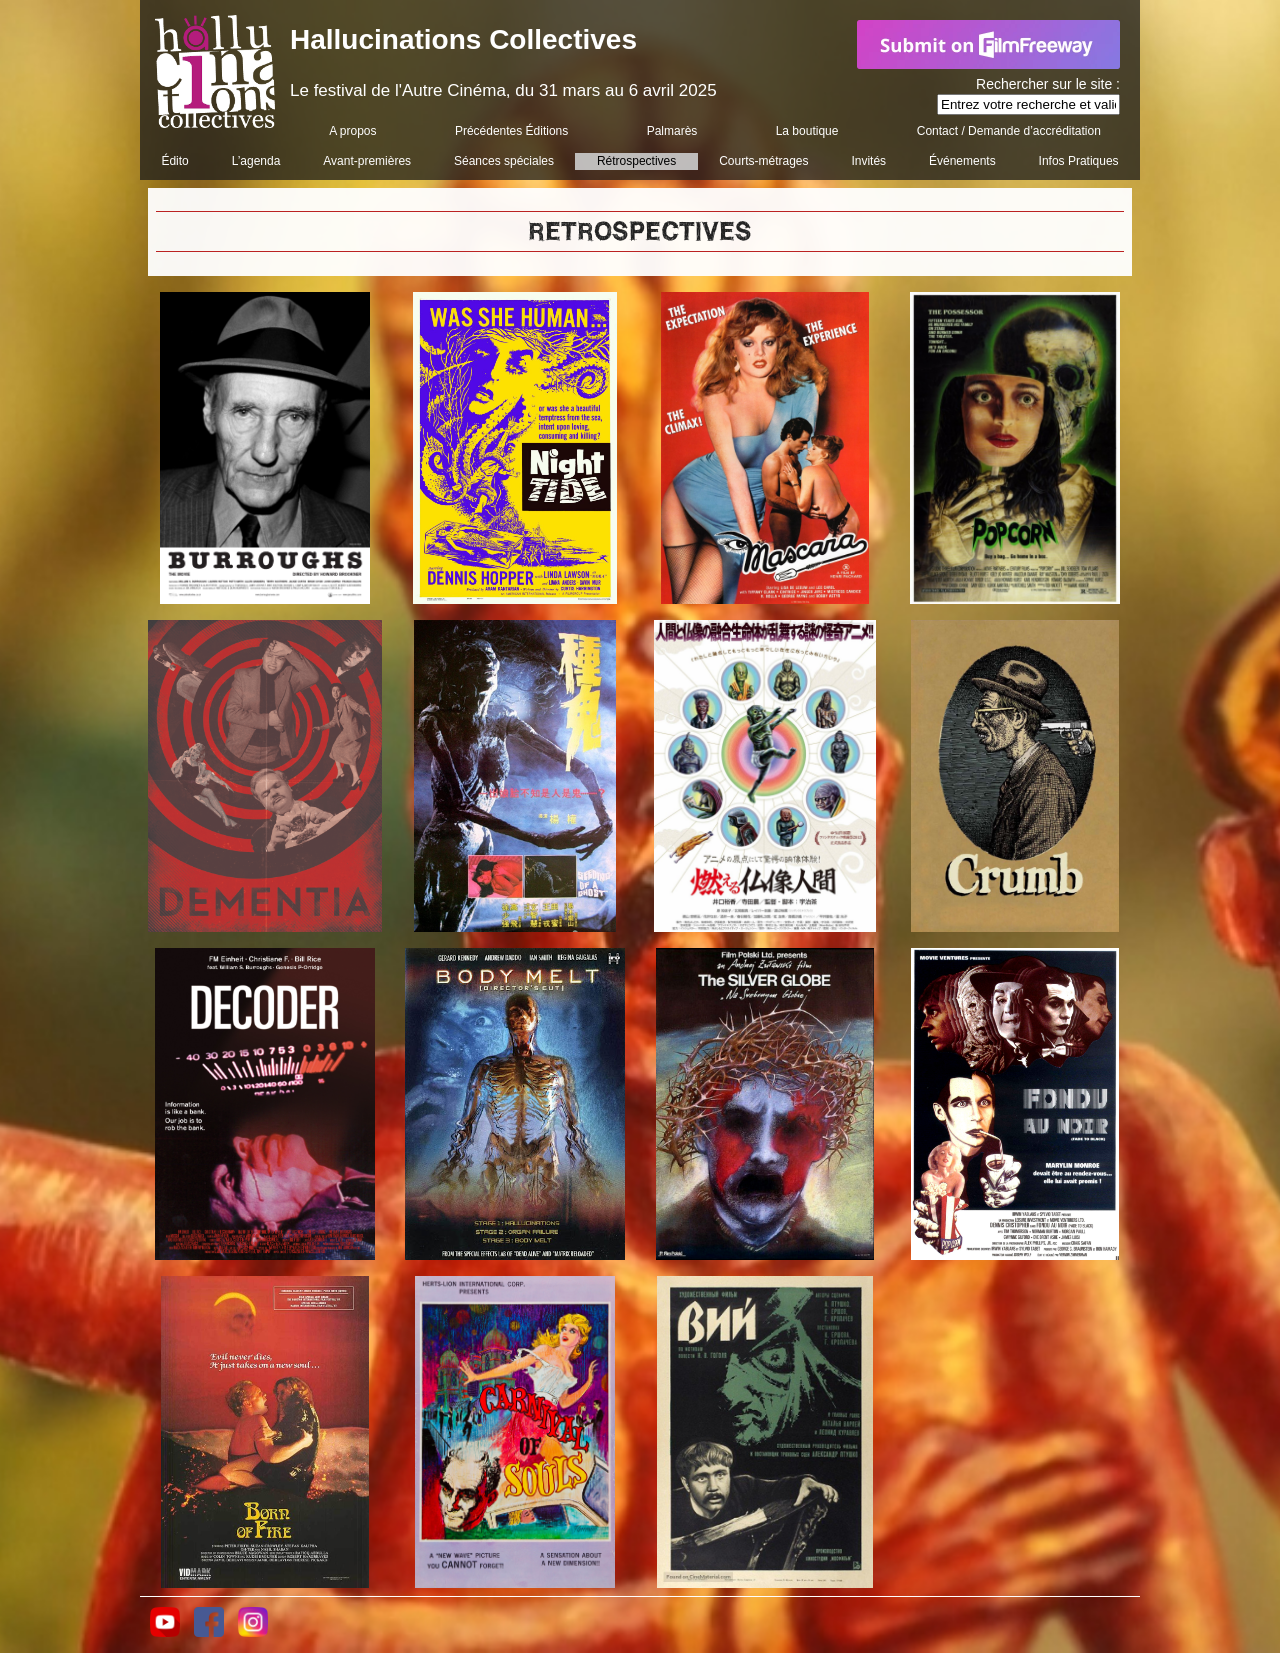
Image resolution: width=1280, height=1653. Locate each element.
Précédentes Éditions (511, 131)
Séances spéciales (504, 161)
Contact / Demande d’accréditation (1009, 131)
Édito (174, 161)
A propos (352, 131)
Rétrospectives (636, 161)
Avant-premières (367, 161)
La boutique (807, 131)
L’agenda (256, 161)
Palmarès (672, 131)
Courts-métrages (763, 161)
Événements (962, 161)
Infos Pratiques (1079, 161)
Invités (868, 161)
